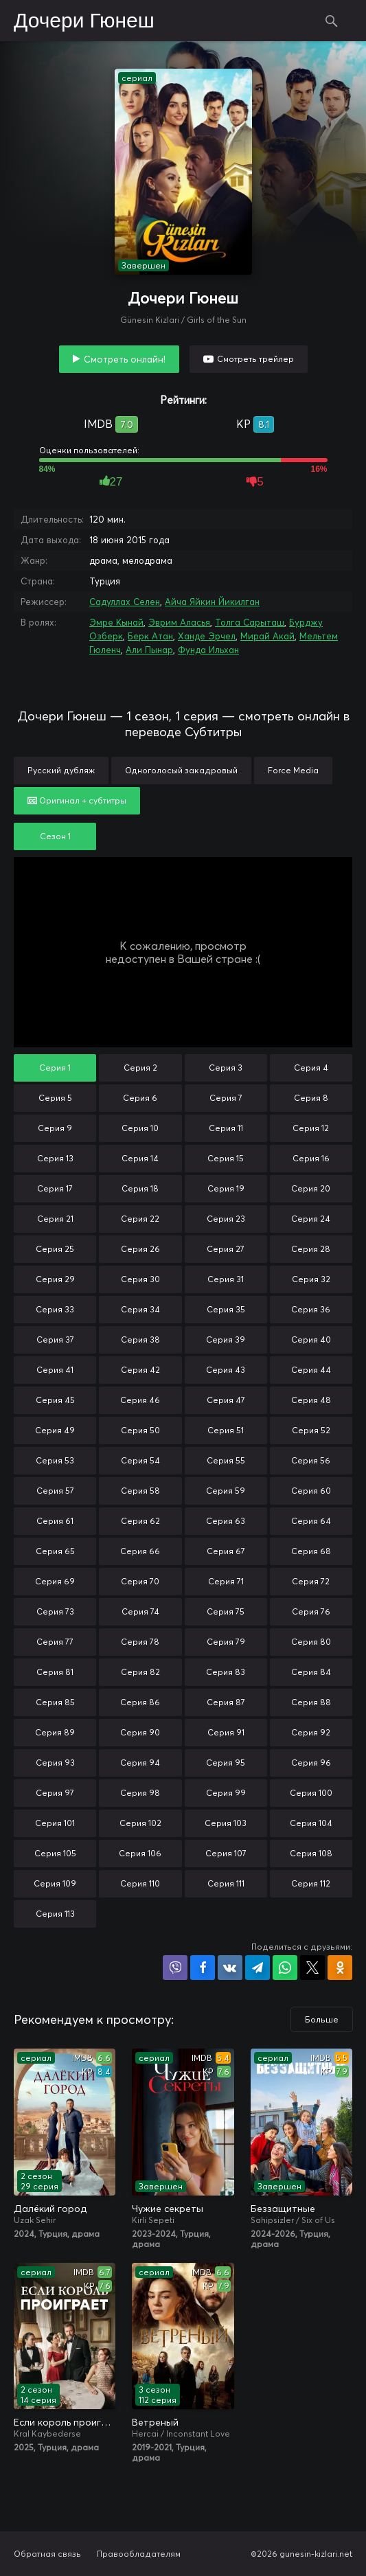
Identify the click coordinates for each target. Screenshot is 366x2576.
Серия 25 (55, 1249)
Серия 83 (225, 1672)
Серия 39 (225, 1339)
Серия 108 (311, 1853)
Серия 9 (55, 1128)
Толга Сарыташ (249, 622)
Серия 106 (140, 1853)
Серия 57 (55, 1490)
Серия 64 (311, 1521)
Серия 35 (226, 1309)
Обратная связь (47, 2554)
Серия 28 (310, 1249)
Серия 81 (54, 1672)
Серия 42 (140, 1370)
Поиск (331, 20)
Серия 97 (55, 1793)
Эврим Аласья (179, 622)
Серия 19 (225, 1188)
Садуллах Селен (124, 601)
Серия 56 (310, 1460)
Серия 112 (310, 1883)
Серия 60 (311, 1490)
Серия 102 (140, 1823)
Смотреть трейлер (255, 359)
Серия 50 (140, 1430)
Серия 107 (226, 1853)
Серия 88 (311, 1702)
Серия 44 (311, 1370)
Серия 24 (310, 1218)
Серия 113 (55, 1913)
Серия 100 (311, 1793)
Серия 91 (225, 1732)
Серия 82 (140, 1672)
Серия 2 (140, 1067)
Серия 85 (55, 1702)
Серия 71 (226, 1581)
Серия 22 (140, 1218)
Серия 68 (311, 1551)
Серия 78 (140, 1642)
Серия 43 (225, 1370)
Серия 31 (225, 1279)
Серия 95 (225, 1762)
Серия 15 (225, 1158)
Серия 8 (311, 1098)
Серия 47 (226, 1400)
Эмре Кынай (116, 622)
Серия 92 (310, 1732)
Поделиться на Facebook (202, 1967)
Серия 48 (311, 1400)
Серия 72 (311, 1581)
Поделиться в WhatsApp (285, 1967)
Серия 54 (140, 1460)
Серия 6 (140, 1098)
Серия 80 (311, 1642)
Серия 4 (311, 1067)
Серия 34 (140, 1309)
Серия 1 (55, 1067)
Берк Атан (150, 635)
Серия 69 (55, 1581)
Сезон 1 (55, 836)
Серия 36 (310, 1309)
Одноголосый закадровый (181, 770)
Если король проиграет (64, 2422)
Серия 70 (140, 1581)
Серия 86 (140, 1702)
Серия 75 (225, 1611)
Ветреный (155, 2422)
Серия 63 (225, 1521)
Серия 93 (55, 1762)
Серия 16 (311, 1158)
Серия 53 (55, 1460)
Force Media (293, 770)
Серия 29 (55, 1279)
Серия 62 (140, 1521)
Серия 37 (55, 1339)
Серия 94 (140, 1762)
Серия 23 (226, 1218)
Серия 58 (140, 1490)
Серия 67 (226, 1551)
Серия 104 (311, 1823)
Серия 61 (54, 1521)
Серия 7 (225, 1098)
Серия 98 (140, 1793)
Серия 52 (311, 1430)
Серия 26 (140, 1249)
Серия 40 (311, 1339)
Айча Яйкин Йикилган (212, 601)
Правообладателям (139, 2554)
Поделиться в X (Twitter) (312, 1967)
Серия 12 (311, 1128)
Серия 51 (225, 1430)
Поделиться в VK (230, 1967)
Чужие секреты (167, 2208)
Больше (322, 2019)
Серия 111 (225, 1883)
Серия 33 (55, 1309)
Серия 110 (140, 1883)
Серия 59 (225, 1490)
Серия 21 (55, 1218)
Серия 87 (226, 1702)
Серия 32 (311, 1279)
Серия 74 (140, 1611)
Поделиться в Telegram (257, 1967)
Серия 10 (140, 1128)
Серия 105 (55, 1853)
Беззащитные (283, 2208)
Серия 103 (226, 1823)
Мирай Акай (267, 635)
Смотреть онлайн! (124, 359)
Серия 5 (55, 1098)
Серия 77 (54, 1642)
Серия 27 (225, 1249)
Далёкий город (50, 2208)
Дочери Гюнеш (84, 21)
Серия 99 (226, 1793)
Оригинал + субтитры (76, 800)
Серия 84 (311, 1672)
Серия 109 (55, 1883)
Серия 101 (55, 1823)
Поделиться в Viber (175, 1967)
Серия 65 (55, 1551)
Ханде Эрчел (207, 635)
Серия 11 (226, 1128)
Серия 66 (140, 1551)
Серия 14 (140, 1158)
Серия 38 (140, 1339)
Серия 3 (225, 1067)
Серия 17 (55, 1188)
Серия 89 (55, 1732)
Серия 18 (140, 1188)
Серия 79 (226, 1642)
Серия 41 (54, 1370)
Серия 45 (55, 1400)
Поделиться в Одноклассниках (340, 1967)
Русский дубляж (61, 770)
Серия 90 (140, 1732)
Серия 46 (140, 1400)
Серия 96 (311, 1762)
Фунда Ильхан (208, 649)
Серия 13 (55, 1158)
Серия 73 (55, 1611)
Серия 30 (140, 1279)
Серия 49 (55, 1430)
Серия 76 (311, 1611)
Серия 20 (310, 1188)
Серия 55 (226, 1460)
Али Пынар (149, 649)
